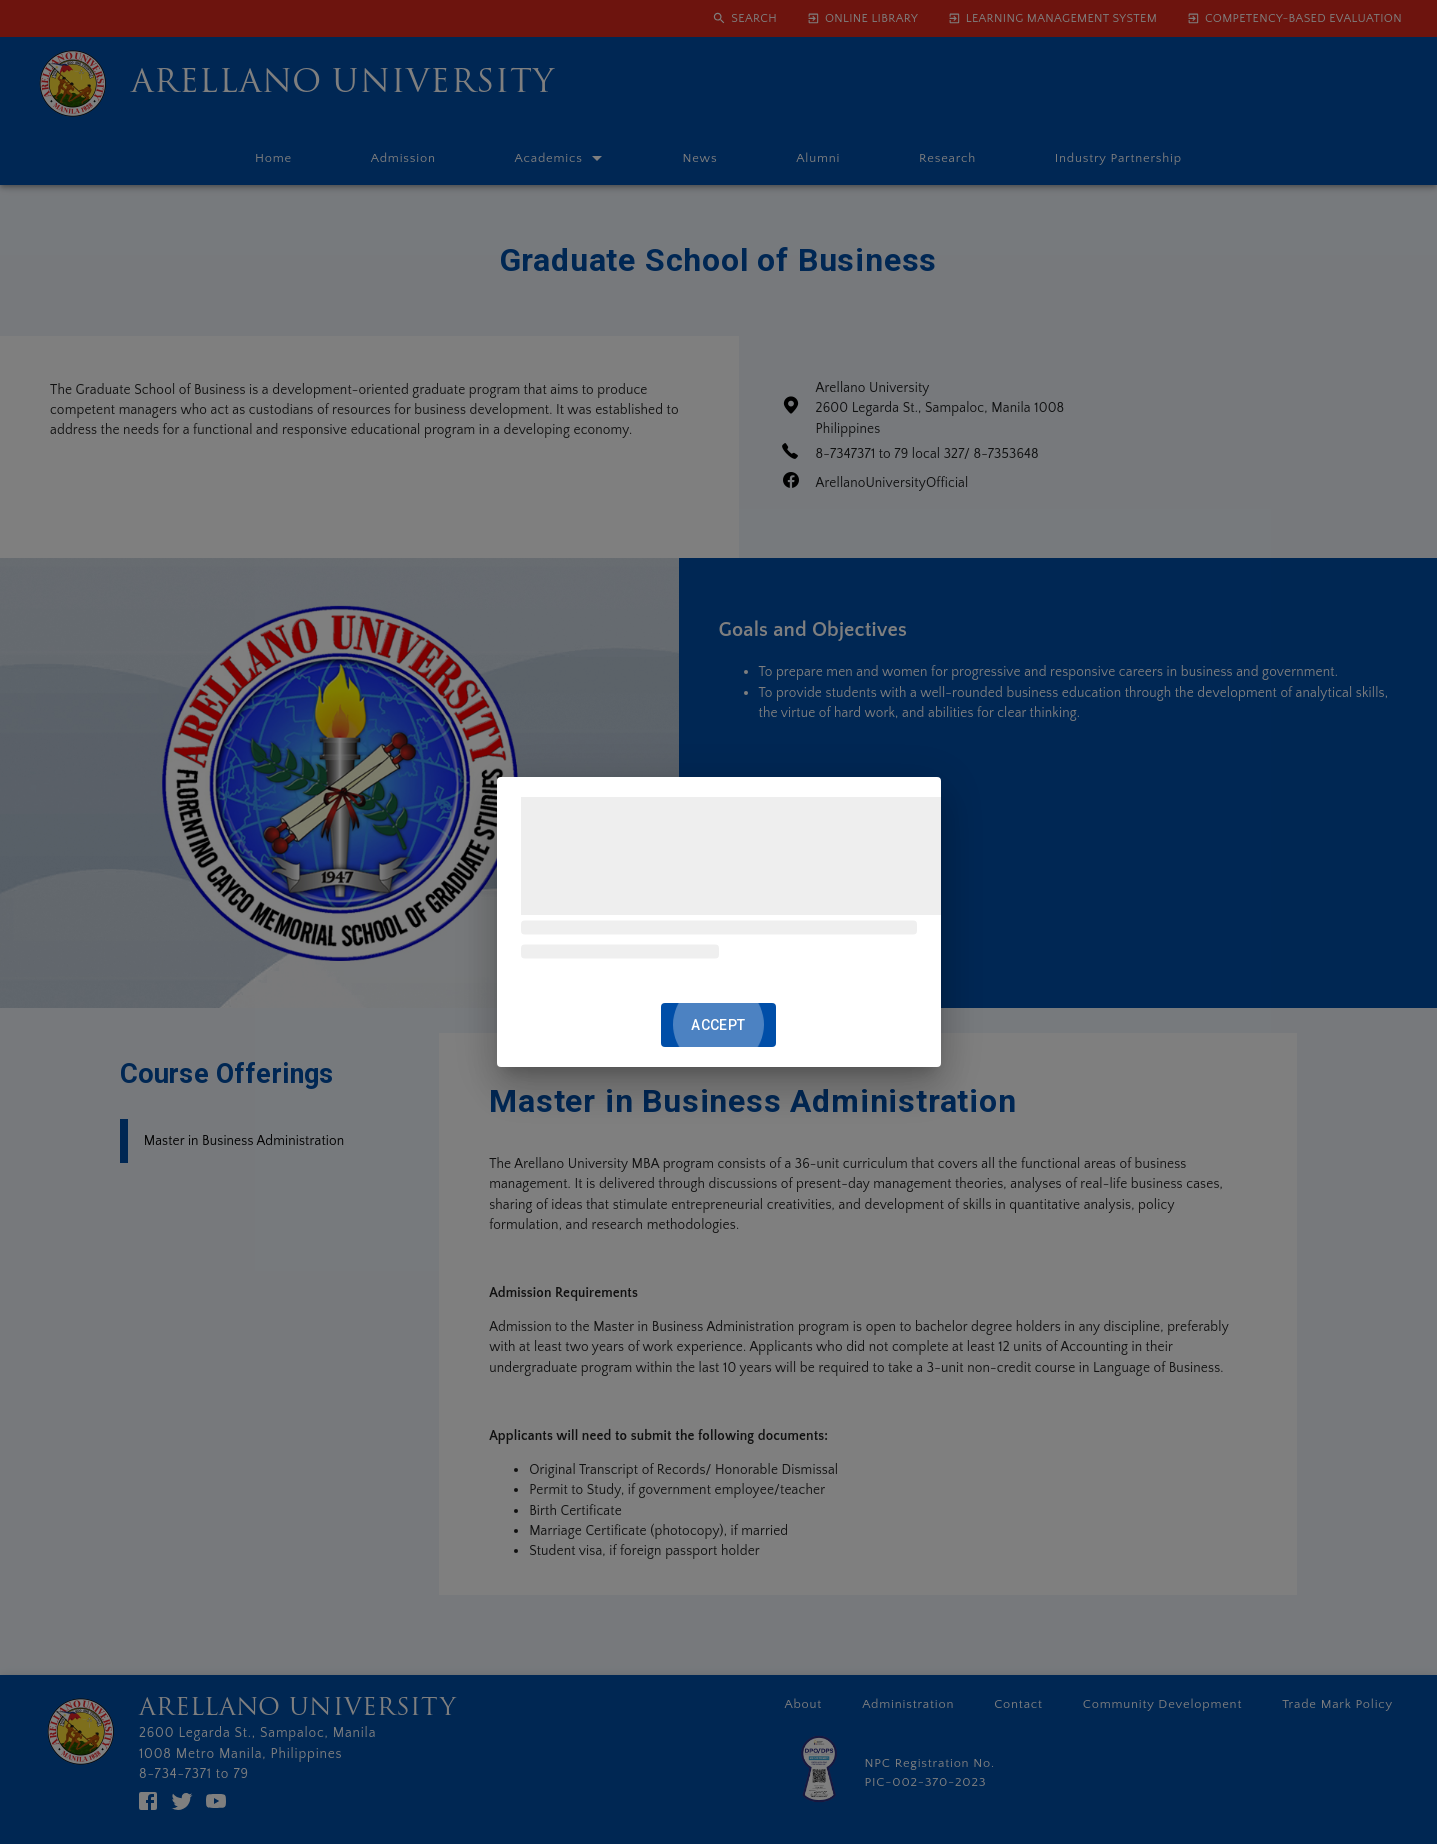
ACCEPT (718, 1025)
